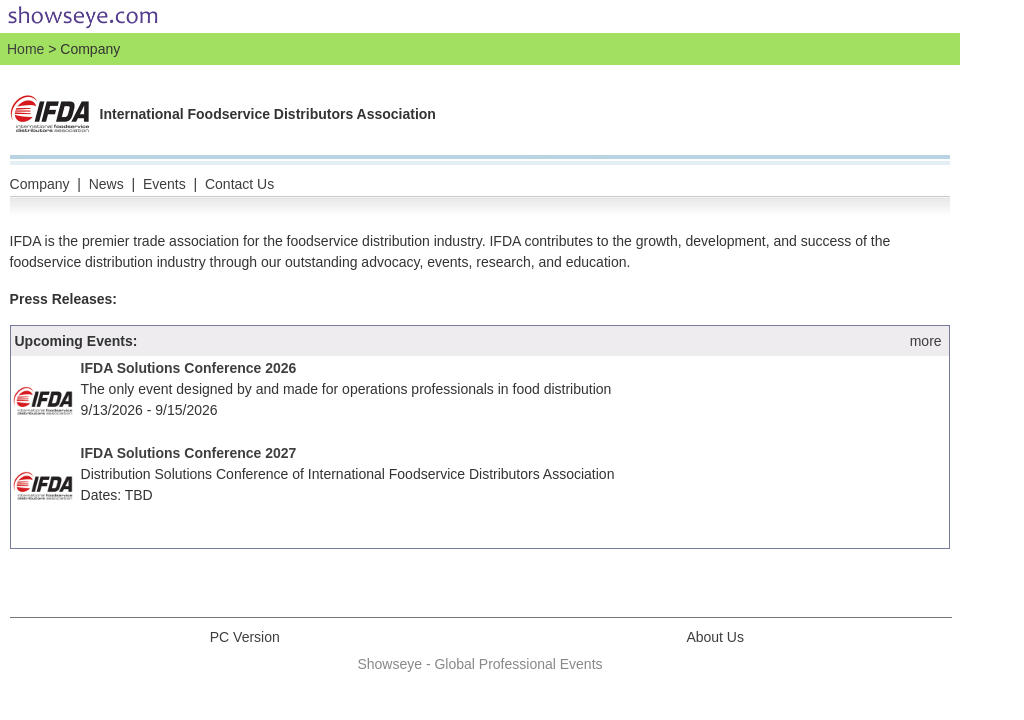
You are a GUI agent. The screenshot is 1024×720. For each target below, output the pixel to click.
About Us (715, 637)
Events (164, 184)
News (106, 184)
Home (25, 49)
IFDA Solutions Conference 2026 (189, 368)
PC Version (245, 637)
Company (40, 184)
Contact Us (239, 184)
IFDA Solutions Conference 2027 (189, 453)
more (926, 341)
